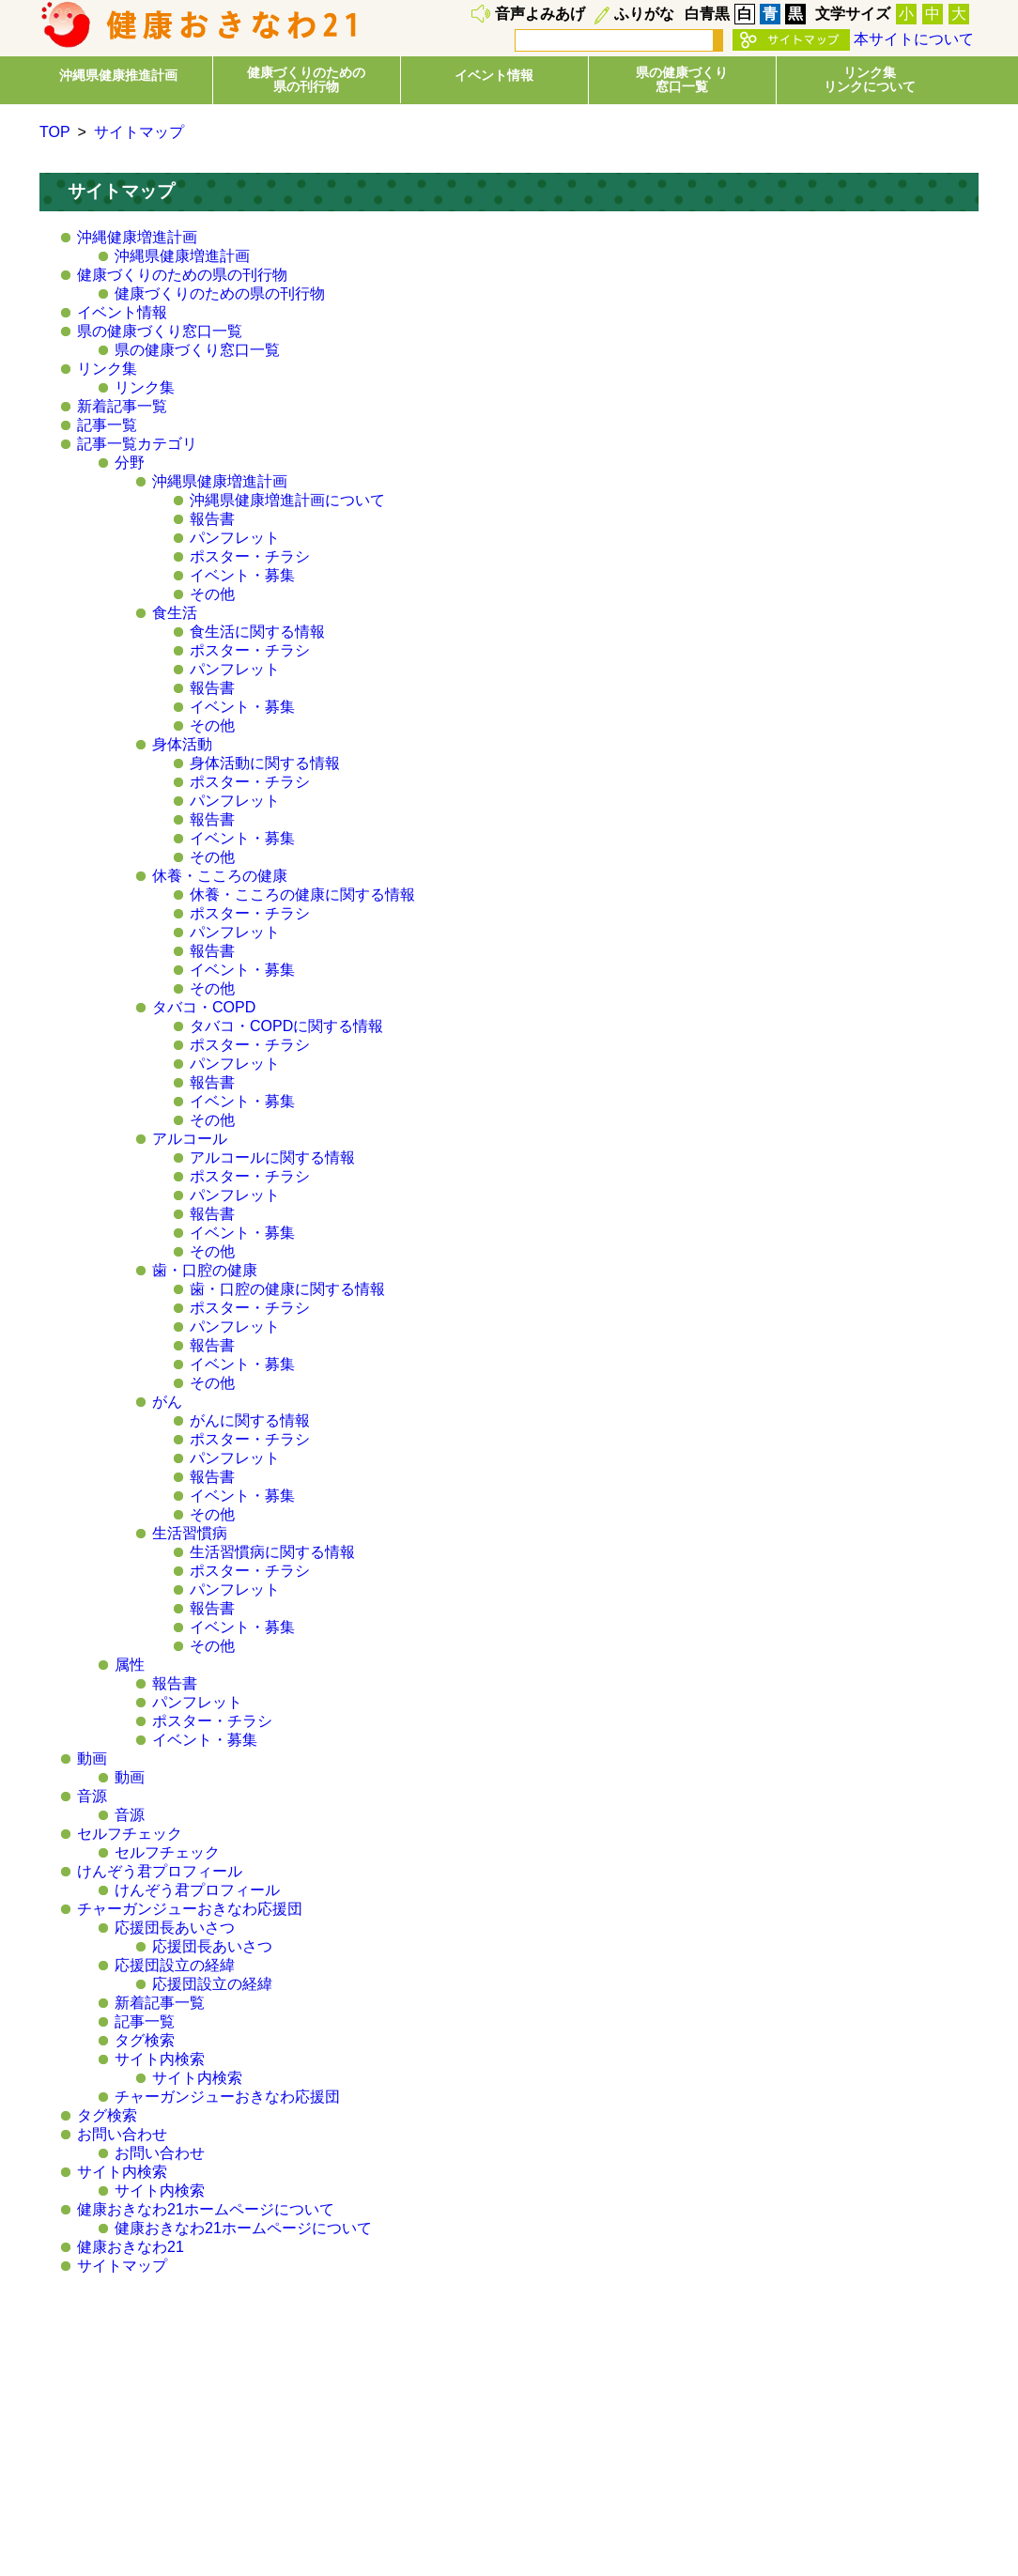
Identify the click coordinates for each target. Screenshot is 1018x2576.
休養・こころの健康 (219, 876)
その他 (212, 594)
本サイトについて (914, 39)
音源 (92, 1796)
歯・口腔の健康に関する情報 (287, 1289)
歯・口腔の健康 (204, 1270)
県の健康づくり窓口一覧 (159, 331)
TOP (54, 132)
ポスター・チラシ (250, 556)
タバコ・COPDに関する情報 (286, 1026)
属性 (130, 1665)
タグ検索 (145, 2040)
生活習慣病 (189, 1533)
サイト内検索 (160, 2059)
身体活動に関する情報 (265, 763)
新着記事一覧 (122, 406)
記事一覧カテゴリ (137, 444)
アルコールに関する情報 (272, 1157)
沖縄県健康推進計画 (118, 75)
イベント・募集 (242, 575)
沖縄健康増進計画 (137, 237)
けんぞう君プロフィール (159, 1871)
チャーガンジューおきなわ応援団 (189, 1909)
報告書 (212, 519)
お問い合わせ (122, 2134)
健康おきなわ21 (130, 2247)
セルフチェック (129, 1834)
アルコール (189, 1139)
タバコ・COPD (203, 1007)
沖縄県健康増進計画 (182, 256)
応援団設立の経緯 (175, 1965)
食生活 (174, 613)
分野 (130, 462)
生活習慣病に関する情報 (272, 1552)
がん (167, 1402)
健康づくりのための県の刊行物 (182, 275)
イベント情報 (494, 75)
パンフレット (235, 538)
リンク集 (107, 369)
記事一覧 (107, 425)
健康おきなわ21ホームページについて (205, 2209)
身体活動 (182, 744)
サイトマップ (139, 132)
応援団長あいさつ (175, 1928)
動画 (92, 1758)
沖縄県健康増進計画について (287, 500)
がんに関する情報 (250, 1420)
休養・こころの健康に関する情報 (302, 894)
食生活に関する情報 (257, 632)
